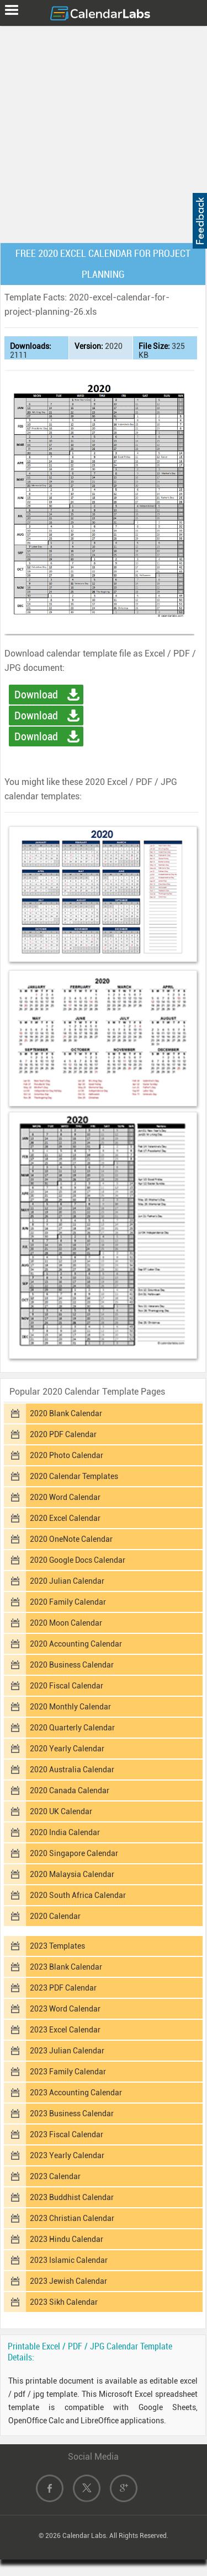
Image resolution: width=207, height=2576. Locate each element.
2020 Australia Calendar (72, 1769)
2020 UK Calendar (61, 1811)
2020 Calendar (55, 1916)
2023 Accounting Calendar (76, 2092)
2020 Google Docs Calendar (77, 1560)
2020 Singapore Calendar (74, 1853)
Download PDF (36, 717)
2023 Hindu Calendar (66, 2239)
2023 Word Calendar (65, 2008)
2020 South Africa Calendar (78, 1895)
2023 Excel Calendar (65, 2029)
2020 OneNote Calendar (71, 1539)
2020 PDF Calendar (63, 1434)
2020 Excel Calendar (65, 1518)
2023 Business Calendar (72, 2113)
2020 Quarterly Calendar (72, 1727)
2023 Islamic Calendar (69, 2260)
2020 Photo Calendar (66, 1455)
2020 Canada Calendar (69, 1790)
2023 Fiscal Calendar (66, 2134)
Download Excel (36, 696)
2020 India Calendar (65, 1832)
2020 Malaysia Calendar (72, 1874)
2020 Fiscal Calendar (66, 1685)
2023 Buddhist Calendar (72, 2197)
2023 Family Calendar (68, 2071)
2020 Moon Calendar (66, 1622)
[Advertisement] (103, 132)
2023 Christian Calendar (72, 2218)
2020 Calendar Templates (74, 1476)
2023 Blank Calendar (66, 1966)
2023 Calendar (55, 2176)
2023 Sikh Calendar (64, 2302)
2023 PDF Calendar (63, 1987)
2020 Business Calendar (72, 1664)
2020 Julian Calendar (67, 1581)
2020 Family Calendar (68, 1602)
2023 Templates (57, 1946)
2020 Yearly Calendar (67, 1748)
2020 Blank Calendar (66, 1413)
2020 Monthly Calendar (70, 1706)
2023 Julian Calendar (67, 2050)
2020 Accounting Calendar (76, 1643)
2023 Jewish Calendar (68, 2281)
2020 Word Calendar (65, 1497)
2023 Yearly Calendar (67, 2155)
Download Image (36, 738)
